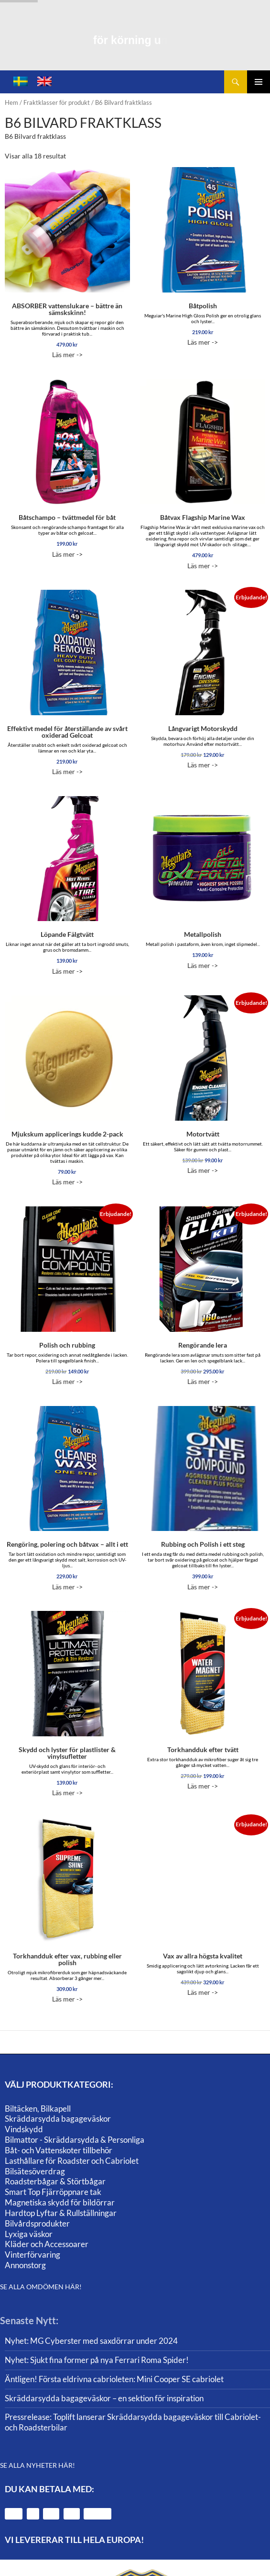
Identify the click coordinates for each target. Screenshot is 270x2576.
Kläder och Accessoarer (46, 2244)
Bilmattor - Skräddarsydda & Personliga (74, 2140)
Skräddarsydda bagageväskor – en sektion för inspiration (104, 2398)
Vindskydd (24, 2129)
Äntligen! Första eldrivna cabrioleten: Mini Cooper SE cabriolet (114, 2379)
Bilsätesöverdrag (35, 2171)
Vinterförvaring (32, 2255)
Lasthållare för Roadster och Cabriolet (72, 2161)
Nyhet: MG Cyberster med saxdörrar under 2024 (91, 2341)
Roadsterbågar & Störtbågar (55, 2181)
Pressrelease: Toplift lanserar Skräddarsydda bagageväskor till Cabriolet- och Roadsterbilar (133, 2422)
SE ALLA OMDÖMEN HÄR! (41, 2287)
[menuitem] (20, 81)
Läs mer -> (67, 263)
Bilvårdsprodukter (37, 2223)
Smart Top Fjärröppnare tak (53, 2192)
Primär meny (258, 81)
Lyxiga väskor (29, 2234)
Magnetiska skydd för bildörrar (60, 2202)
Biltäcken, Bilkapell (38, 2109)
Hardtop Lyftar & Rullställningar (61, 2213)
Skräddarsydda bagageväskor (58, 2119)
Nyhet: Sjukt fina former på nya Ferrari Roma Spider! (97, 2360)
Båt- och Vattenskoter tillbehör (58, 2150)
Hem (11, 102)
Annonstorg (25, 2265)
